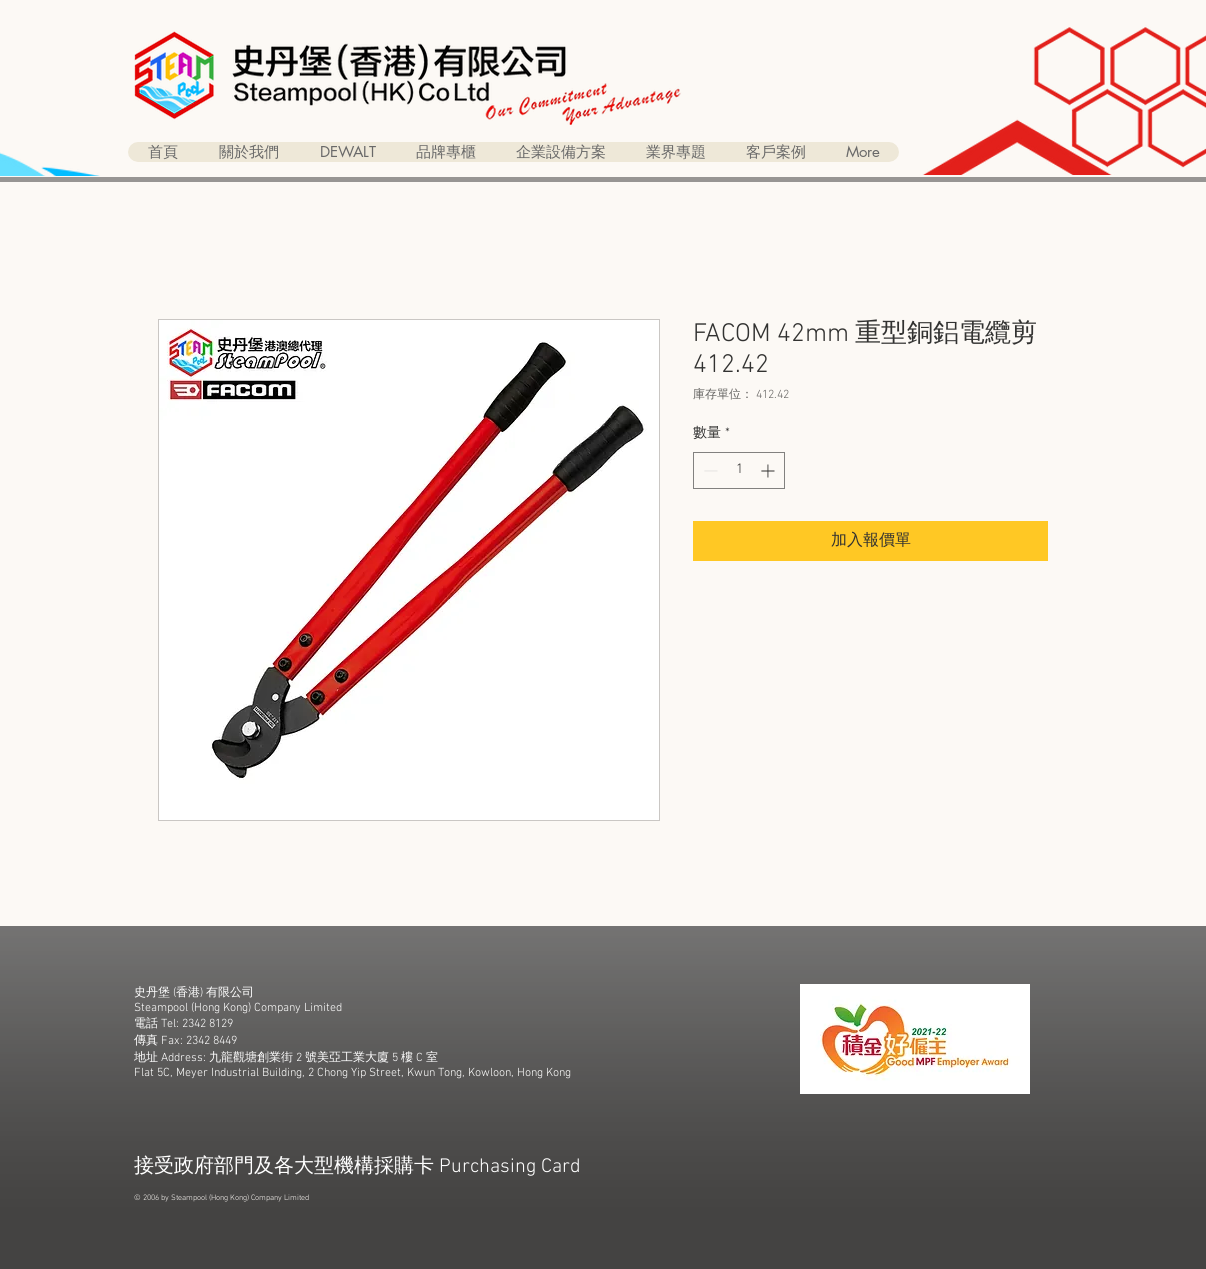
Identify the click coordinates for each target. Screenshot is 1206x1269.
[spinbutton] (739, 470)
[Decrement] (708, 470)
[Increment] (769, 470)
